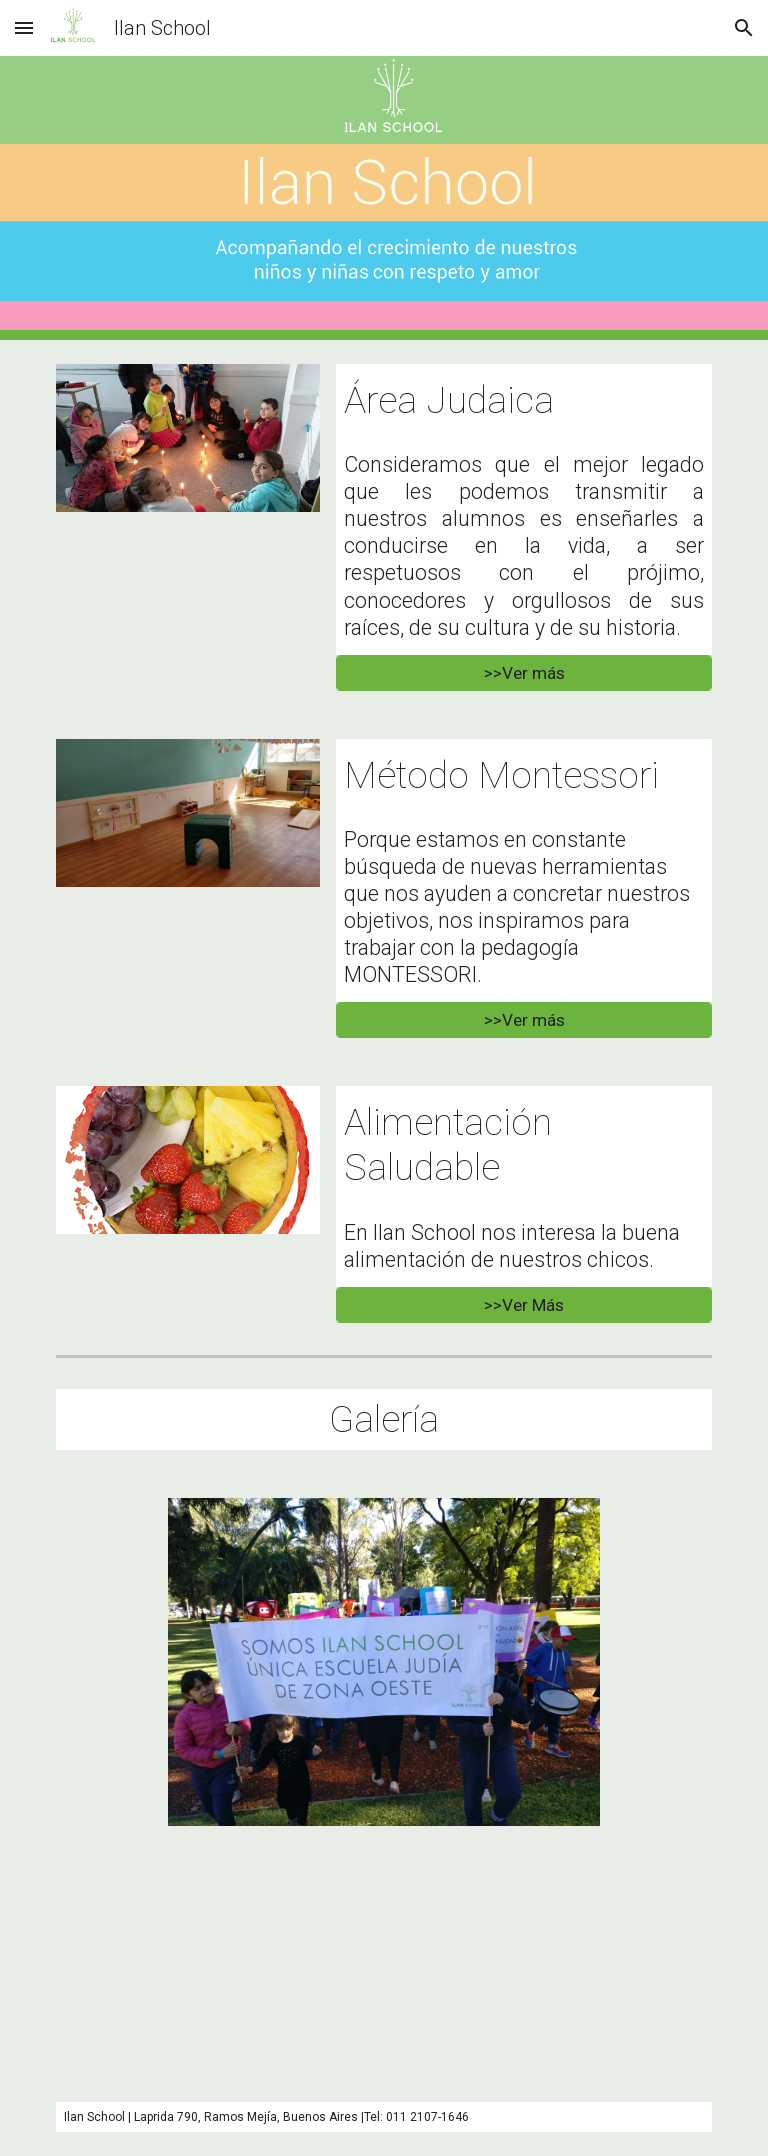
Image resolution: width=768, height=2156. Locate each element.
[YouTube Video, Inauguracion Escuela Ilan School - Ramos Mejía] (383, 1964)
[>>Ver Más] (523, 1304)
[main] (523, 400)
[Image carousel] (383, 1662)
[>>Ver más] (523, 672)
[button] (24, 27)
